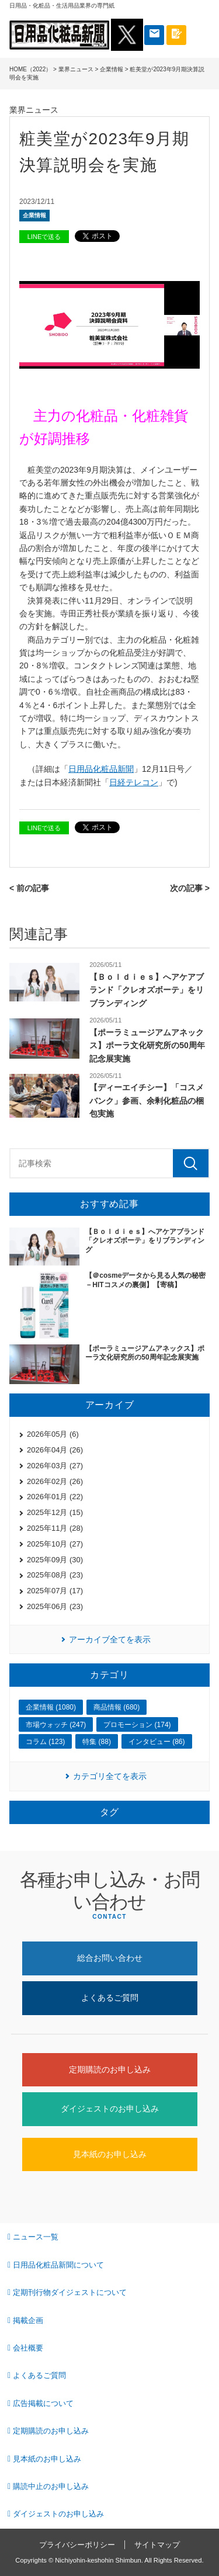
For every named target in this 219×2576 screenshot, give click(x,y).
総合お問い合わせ (109, 1958)
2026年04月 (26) (55, 1449)
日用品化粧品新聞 (101, 769)
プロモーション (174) (137, 1725)
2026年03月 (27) (55, 1465)
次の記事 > (190, 888)
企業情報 (111, 69)
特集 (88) (96, 1742)
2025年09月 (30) (55, 1559)
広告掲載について (43, 2403)
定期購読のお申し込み (110, 2069)
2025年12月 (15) (55, 1512)
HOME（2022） (30, 69)
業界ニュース (75, 69)
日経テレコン (133, 782)
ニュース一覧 (35, 2236)
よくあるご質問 (109, 1997)
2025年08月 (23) (55, 1574)
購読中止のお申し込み (51, 2486)
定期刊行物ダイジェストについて (70, 2292)
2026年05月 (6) (53, 1434)
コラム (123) (45, 1742)
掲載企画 (28, 2320)
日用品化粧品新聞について (58, 2264)
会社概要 (28, 2347)
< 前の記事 (29, 888)
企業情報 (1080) (51, 1707)
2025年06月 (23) (55, 1606)
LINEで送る (44, 236)
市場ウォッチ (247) (56, 1725)
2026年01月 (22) (55, 1496)
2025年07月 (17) (55, 1590)
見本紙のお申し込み (110, 2154)
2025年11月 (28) (55, 1528)
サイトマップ (157, 2544)
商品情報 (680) (116, 1707)
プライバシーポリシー (77, 2544)
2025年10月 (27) (55, 1544)
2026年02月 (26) (55, 1481)
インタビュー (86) (156, 1742)
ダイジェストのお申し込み (110, 2108)
